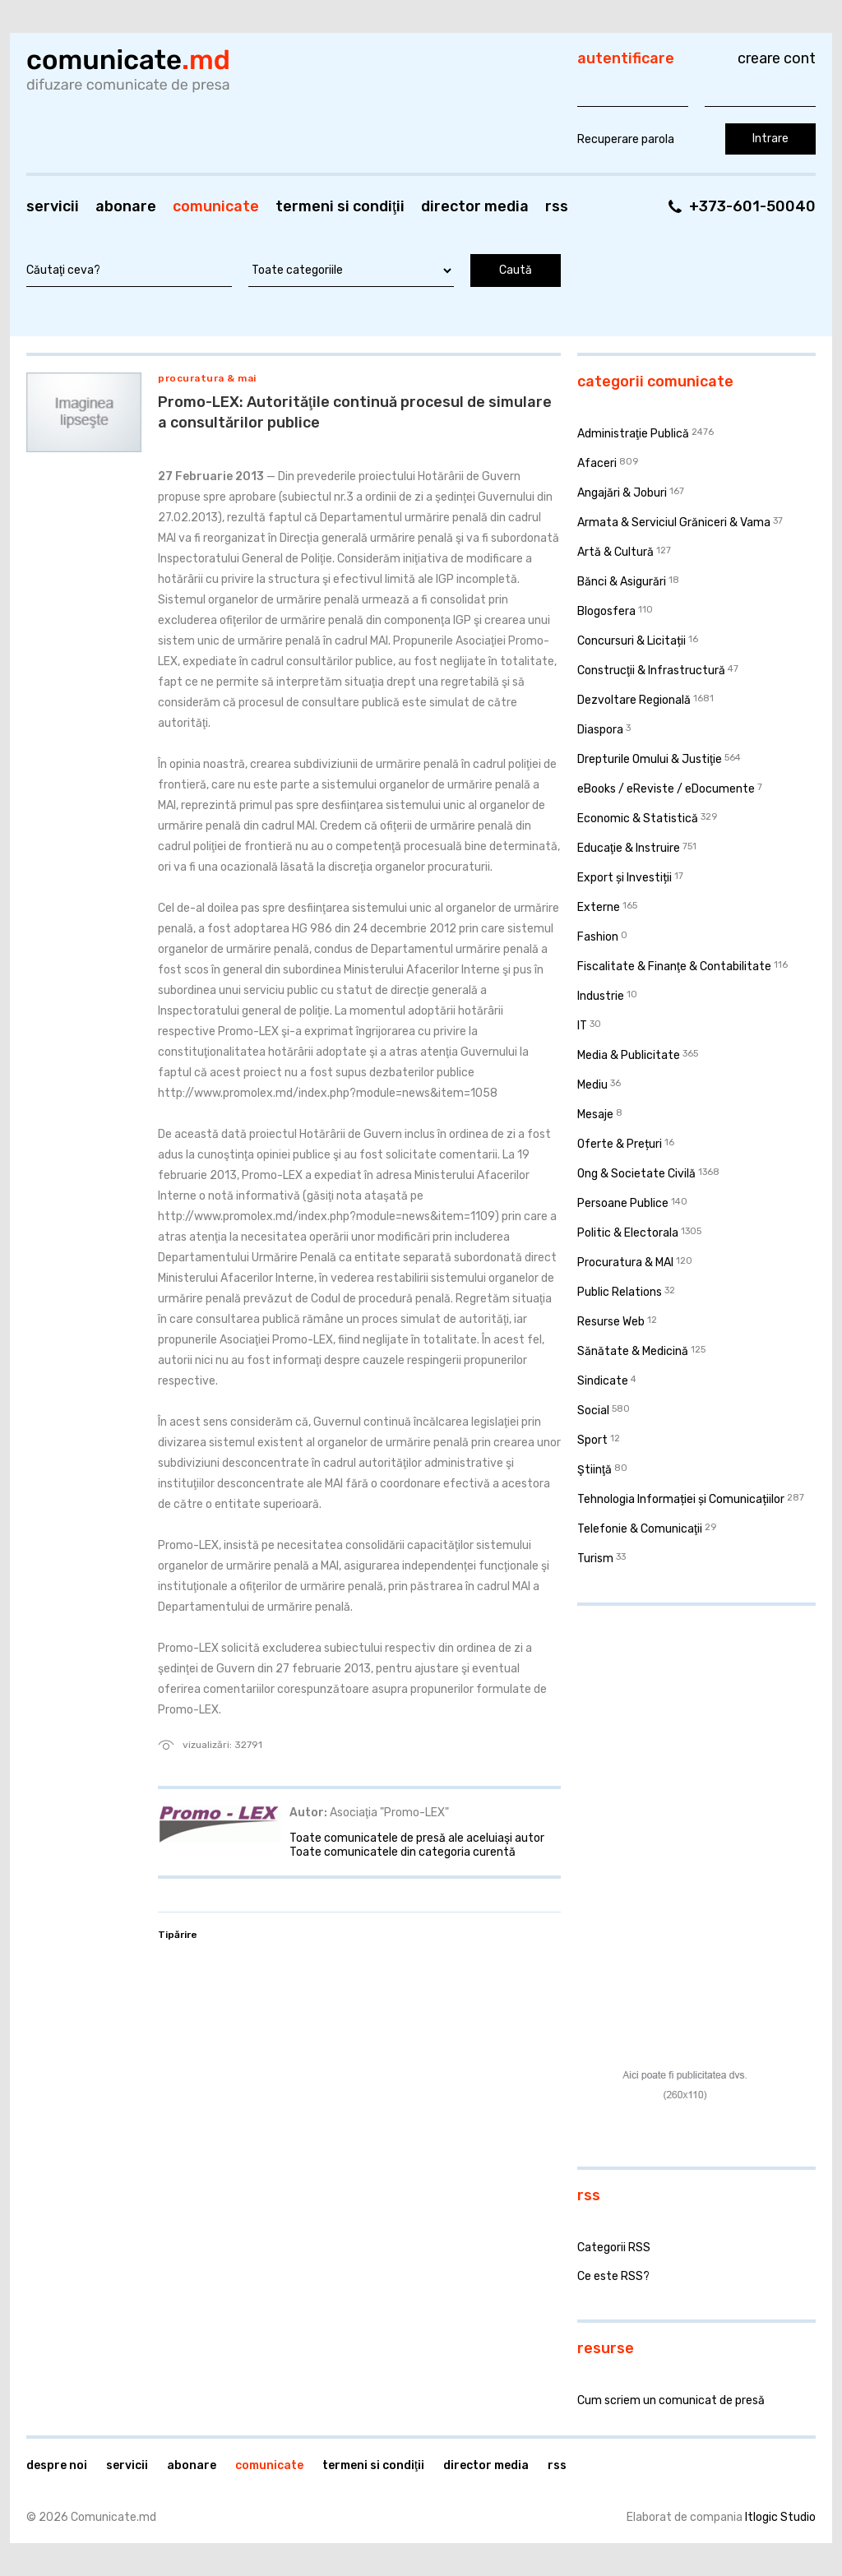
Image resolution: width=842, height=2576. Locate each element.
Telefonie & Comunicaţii (639, 1529)
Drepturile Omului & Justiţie (649, 759)
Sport (592, 1440)
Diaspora (600, 730)
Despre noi (56, 2465)
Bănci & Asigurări (621, 582)
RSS (556, 206)
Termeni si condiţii (340, 206)
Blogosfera (606, 611)
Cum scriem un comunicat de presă (671, 2400)
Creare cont (777, 58)
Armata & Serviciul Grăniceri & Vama (673, 523)
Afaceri (597, 463)
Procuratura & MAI (207, 378)
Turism (595, 1558)
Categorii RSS (613, 2248)
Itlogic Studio (780, 2517)
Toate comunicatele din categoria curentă (402, 1852)
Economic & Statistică (637, 819)
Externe (598, 907)
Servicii (52, 206)
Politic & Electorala (627, 1233)
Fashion (597, 937)
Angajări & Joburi (622, 493)
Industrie (600, 996)
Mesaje (595, 1115)
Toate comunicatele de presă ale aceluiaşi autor (416, 1838)
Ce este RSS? (613, 2276)
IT (582, 1026)
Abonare (125, 206)
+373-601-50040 (752, 206)
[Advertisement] (680, 1725)
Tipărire (177, 1934)
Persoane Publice (623, 1203)
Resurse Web (611, 1322)
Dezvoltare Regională (634, 700)
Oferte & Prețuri (619, 1144)
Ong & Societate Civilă (636, 1174)
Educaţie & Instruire (628, 848)
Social (593, 1410)
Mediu (592, 1085)
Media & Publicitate (628, 1055)
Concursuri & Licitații (631, 641)
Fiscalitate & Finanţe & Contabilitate (674, 967)
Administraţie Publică (633, 434)
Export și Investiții (624, 878)
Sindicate (602, 1381)
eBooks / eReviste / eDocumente (666, 789)
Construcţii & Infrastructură (651, 671)
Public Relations (619, 1292)
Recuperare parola (625, 139)
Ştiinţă (594, 1470)
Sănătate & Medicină (632, 1351)
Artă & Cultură (615, 552)
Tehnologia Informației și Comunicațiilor (680, 1499)
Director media (475, 206)
